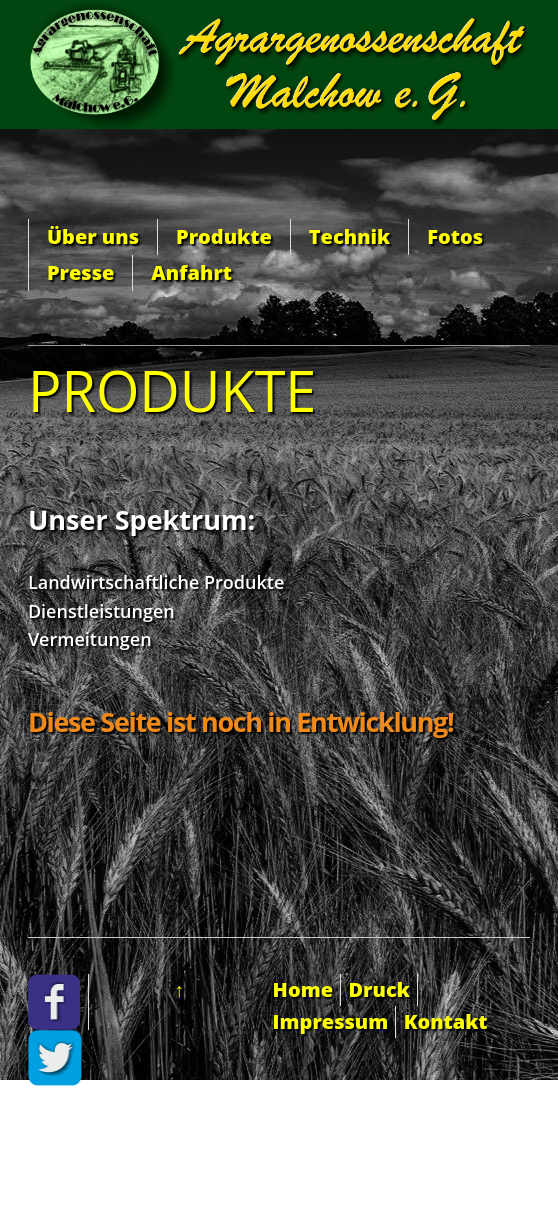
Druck (378, 989)
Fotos (455, 236)
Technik (349, 236)
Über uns (93, 236)
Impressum (331, 1021)
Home (303, 989)
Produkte (224, 236)
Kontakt (446, 1021)
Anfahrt (191, 272)
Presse (80, 272)
